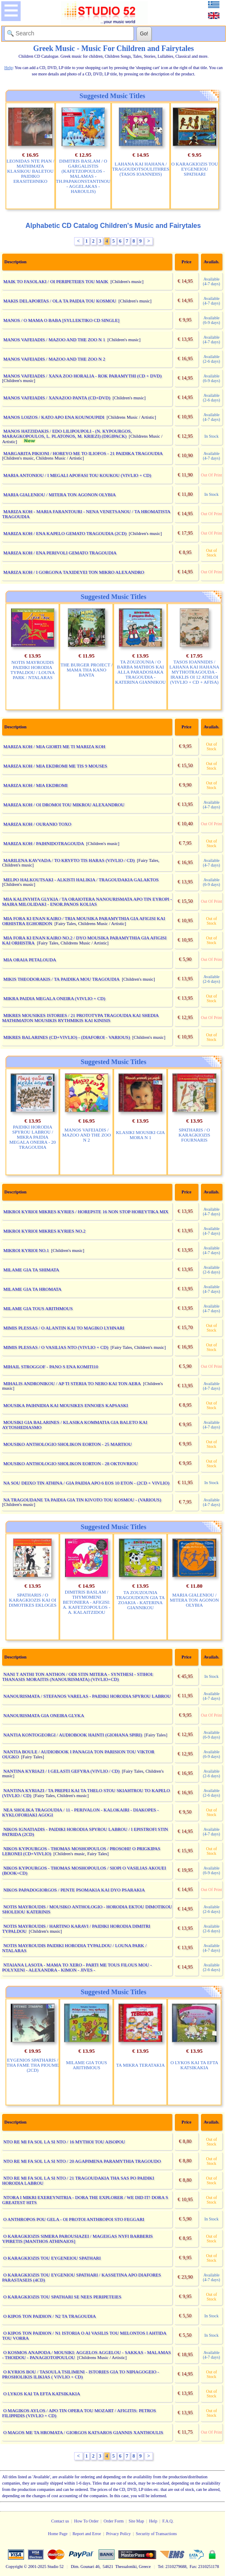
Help (153, 2521)
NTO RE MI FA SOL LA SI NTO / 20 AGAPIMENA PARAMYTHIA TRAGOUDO (82, 2161)
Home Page (57, 2533)
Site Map (136, 2521)
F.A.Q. (168, 2521)
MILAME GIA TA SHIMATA (31, 1269)
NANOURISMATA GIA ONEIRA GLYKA (43, 1715)
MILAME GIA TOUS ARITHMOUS (38, 1308)
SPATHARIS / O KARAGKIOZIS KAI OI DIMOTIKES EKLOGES (32, 1600)
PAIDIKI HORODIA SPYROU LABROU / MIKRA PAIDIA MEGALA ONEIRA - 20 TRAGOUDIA (32, 1137)
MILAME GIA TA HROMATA (32, 1289)
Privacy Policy (118, 2533)
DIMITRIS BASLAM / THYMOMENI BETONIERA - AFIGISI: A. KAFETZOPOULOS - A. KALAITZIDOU (86, 1602)
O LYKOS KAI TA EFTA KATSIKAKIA (195, 2065)
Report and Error (86, 2533)
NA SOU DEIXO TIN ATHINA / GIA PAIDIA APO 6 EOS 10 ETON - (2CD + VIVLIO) (86, 1482)
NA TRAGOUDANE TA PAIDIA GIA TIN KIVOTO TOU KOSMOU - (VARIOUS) (82, 1499)
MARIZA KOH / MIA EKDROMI (35, 785)
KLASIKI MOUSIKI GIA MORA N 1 (140, 1135)
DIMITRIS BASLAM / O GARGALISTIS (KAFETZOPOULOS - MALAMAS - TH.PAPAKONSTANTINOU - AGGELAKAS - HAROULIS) (83, 176)
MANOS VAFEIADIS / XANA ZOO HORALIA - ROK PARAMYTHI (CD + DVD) (82, 375)
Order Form (114, 2521)
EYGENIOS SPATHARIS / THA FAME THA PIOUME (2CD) (32, 2065)
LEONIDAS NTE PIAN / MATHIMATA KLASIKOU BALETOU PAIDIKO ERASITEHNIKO (30, 171)
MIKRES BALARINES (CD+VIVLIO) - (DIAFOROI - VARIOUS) (66, 1037)
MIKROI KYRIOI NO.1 (26, 1250)
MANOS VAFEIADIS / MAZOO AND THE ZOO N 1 (54, 339)
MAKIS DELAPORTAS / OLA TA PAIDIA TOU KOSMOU (59, 300)
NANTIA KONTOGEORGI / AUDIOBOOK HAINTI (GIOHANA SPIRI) (72, 1734)
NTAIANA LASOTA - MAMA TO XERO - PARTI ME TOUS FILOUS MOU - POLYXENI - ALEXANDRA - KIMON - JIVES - (77, 1967)
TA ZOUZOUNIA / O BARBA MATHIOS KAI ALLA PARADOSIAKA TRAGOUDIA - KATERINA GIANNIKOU (140, 672)
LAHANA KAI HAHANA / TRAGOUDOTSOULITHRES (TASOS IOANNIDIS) (140, 169)
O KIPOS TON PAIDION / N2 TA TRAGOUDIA (49, 2316)
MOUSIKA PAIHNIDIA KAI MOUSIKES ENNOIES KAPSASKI (65, 1405)
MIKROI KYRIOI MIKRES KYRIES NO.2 (44, 1230)
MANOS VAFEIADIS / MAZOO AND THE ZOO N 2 (54, 358)
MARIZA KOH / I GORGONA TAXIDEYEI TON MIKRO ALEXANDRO (73, 572)
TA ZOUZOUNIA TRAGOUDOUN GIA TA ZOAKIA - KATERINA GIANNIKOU (140, 1600)
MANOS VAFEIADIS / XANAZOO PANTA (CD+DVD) (56, 397)
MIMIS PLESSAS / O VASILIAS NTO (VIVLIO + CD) (55, 1347)
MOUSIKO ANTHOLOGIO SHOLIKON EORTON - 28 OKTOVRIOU (70, 1463)
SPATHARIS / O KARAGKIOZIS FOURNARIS (194, 1134)
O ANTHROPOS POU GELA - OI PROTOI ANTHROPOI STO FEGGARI (73, 2219)
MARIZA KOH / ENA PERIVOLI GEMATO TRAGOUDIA (60, 552)
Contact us (60, 2521)
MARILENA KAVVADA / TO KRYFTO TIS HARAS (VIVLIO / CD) (69, 860)
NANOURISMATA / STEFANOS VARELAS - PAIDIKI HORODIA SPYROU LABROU (87, 1696)
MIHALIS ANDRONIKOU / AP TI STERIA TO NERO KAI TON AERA (72, 1383)
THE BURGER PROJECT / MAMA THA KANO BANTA (87, 669)
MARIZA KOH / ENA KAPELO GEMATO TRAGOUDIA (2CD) (65, 533)
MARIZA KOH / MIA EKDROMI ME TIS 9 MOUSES (55, 765)
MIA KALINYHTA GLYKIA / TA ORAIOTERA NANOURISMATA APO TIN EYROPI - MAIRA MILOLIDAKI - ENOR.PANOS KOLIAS (87, 901)
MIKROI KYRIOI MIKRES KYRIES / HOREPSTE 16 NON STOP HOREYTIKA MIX (85, 1211)
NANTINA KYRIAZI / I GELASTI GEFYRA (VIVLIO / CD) (61, 1771)
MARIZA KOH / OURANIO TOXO (37, 824)
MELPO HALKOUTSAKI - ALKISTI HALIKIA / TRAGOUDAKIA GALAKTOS (81, 879)
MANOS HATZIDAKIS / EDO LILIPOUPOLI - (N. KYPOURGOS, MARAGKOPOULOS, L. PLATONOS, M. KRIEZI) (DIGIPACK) (67, 433)
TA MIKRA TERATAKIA (140, 2065)
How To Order (86, 2521)
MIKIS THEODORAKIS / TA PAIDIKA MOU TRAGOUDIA (61, 979)
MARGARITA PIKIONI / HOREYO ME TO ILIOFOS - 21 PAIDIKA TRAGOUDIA (83, 453)
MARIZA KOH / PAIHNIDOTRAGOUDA (43, 843)
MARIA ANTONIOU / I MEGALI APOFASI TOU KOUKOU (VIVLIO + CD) (77, 475)
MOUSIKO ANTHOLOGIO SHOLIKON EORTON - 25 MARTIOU (67, 1444)
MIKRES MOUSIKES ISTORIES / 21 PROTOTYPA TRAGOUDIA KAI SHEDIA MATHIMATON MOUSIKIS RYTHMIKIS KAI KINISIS (80, 1018)
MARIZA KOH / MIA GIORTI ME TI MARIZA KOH (54, 746)
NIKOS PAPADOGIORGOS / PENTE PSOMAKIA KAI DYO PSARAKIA (74, 1889)
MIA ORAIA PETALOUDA (29, 959)
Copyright (14, 2566)
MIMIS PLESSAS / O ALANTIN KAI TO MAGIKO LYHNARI (64, 1327)
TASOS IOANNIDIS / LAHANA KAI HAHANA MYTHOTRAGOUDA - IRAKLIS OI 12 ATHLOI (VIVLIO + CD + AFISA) (194, 672)
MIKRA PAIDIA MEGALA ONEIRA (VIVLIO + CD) (54, 998)
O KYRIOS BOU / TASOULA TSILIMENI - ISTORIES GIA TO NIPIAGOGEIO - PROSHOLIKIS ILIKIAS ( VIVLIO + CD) (80, 2374)
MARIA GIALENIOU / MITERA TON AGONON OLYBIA (59, 494)
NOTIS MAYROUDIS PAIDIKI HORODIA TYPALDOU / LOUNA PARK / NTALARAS (33, 670)
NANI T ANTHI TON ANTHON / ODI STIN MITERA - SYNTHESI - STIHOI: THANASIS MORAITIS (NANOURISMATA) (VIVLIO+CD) (77, 1677)
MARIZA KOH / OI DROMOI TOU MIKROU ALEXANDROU (64, 804)
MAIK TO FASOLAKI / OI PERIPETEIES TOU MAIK (55, 281)
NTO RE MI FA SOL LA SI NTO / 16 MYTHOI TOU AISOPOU (64, 2141)
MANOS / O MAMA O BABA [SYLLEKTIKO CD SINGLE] (61, 320)
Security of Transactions (156, 2533)
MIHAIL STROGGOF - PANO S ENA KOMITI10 (50, 1366)
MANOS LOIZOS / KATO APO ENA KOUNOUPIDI (53, 417)
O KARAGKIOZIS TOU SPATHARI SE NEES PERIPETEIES (62, 2296)
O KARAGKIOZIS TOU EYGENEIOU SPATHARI (194, 169)
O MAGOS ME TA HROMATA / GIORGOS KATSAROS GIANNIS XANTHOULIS (83, 2432)
